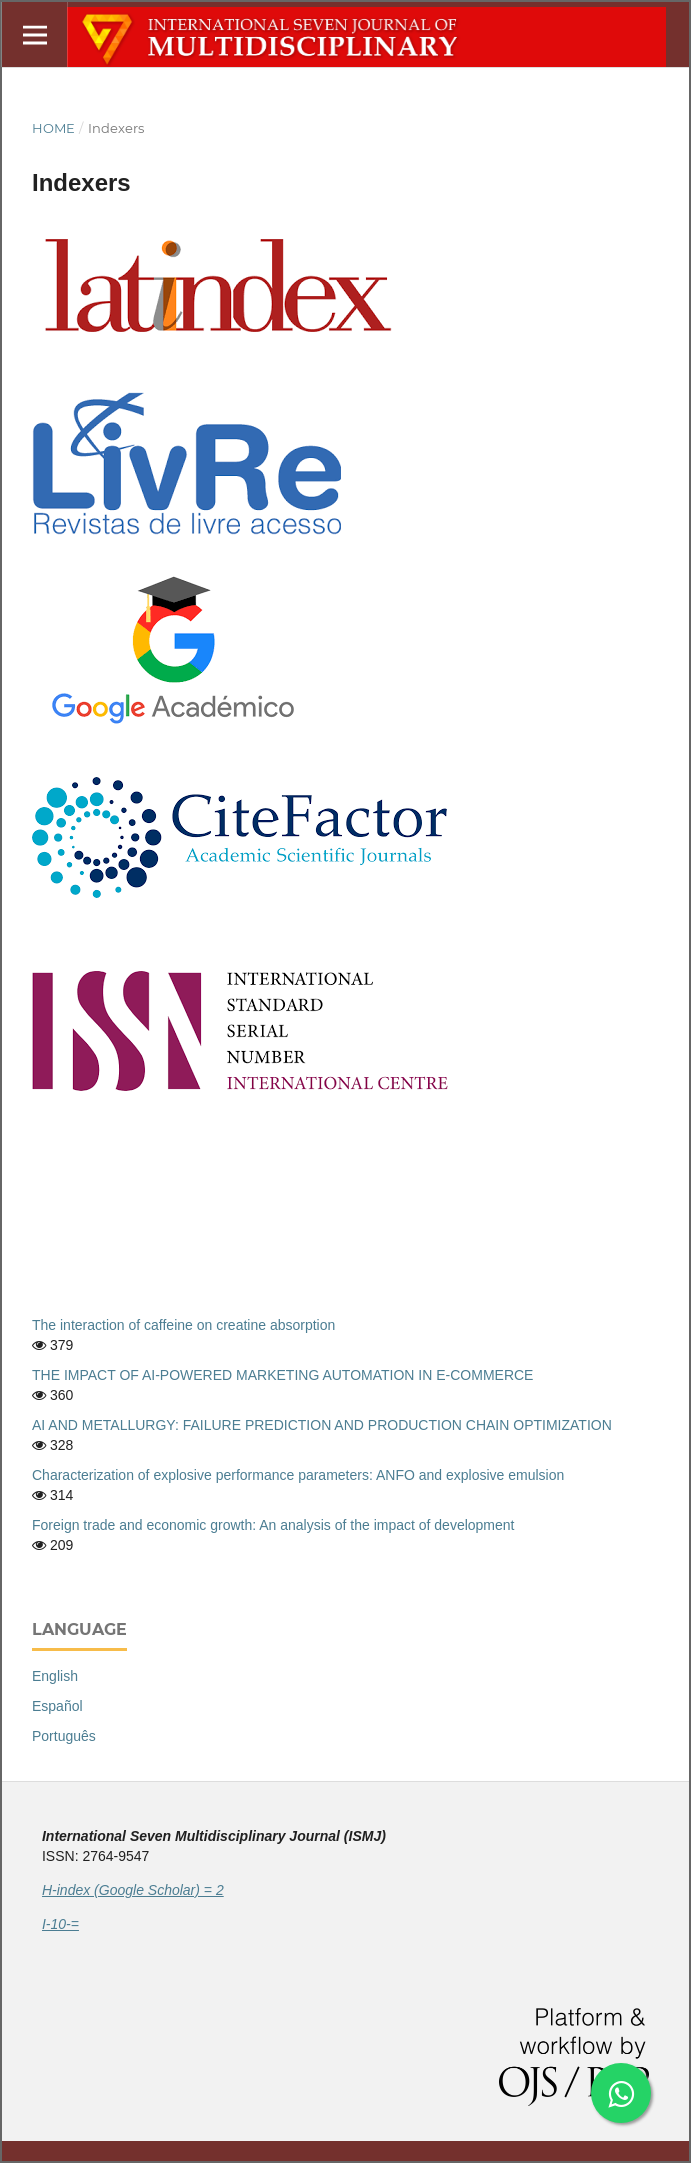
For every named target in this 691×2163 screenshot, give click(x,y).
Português (64, 1736)
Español (57, 1706)
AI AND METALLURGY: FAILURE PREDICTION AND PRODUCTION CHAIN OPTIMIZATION (322, 1425)
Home (53, 128)
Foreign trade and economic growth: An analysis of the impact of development (273, 1525)
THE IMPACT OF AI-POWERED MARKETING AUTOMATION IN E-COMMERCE (282, 1375)
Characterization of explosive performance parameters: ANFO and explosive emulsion (298, 1475)
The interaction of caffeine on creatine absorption (183, 1325)
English (55, 1676)
